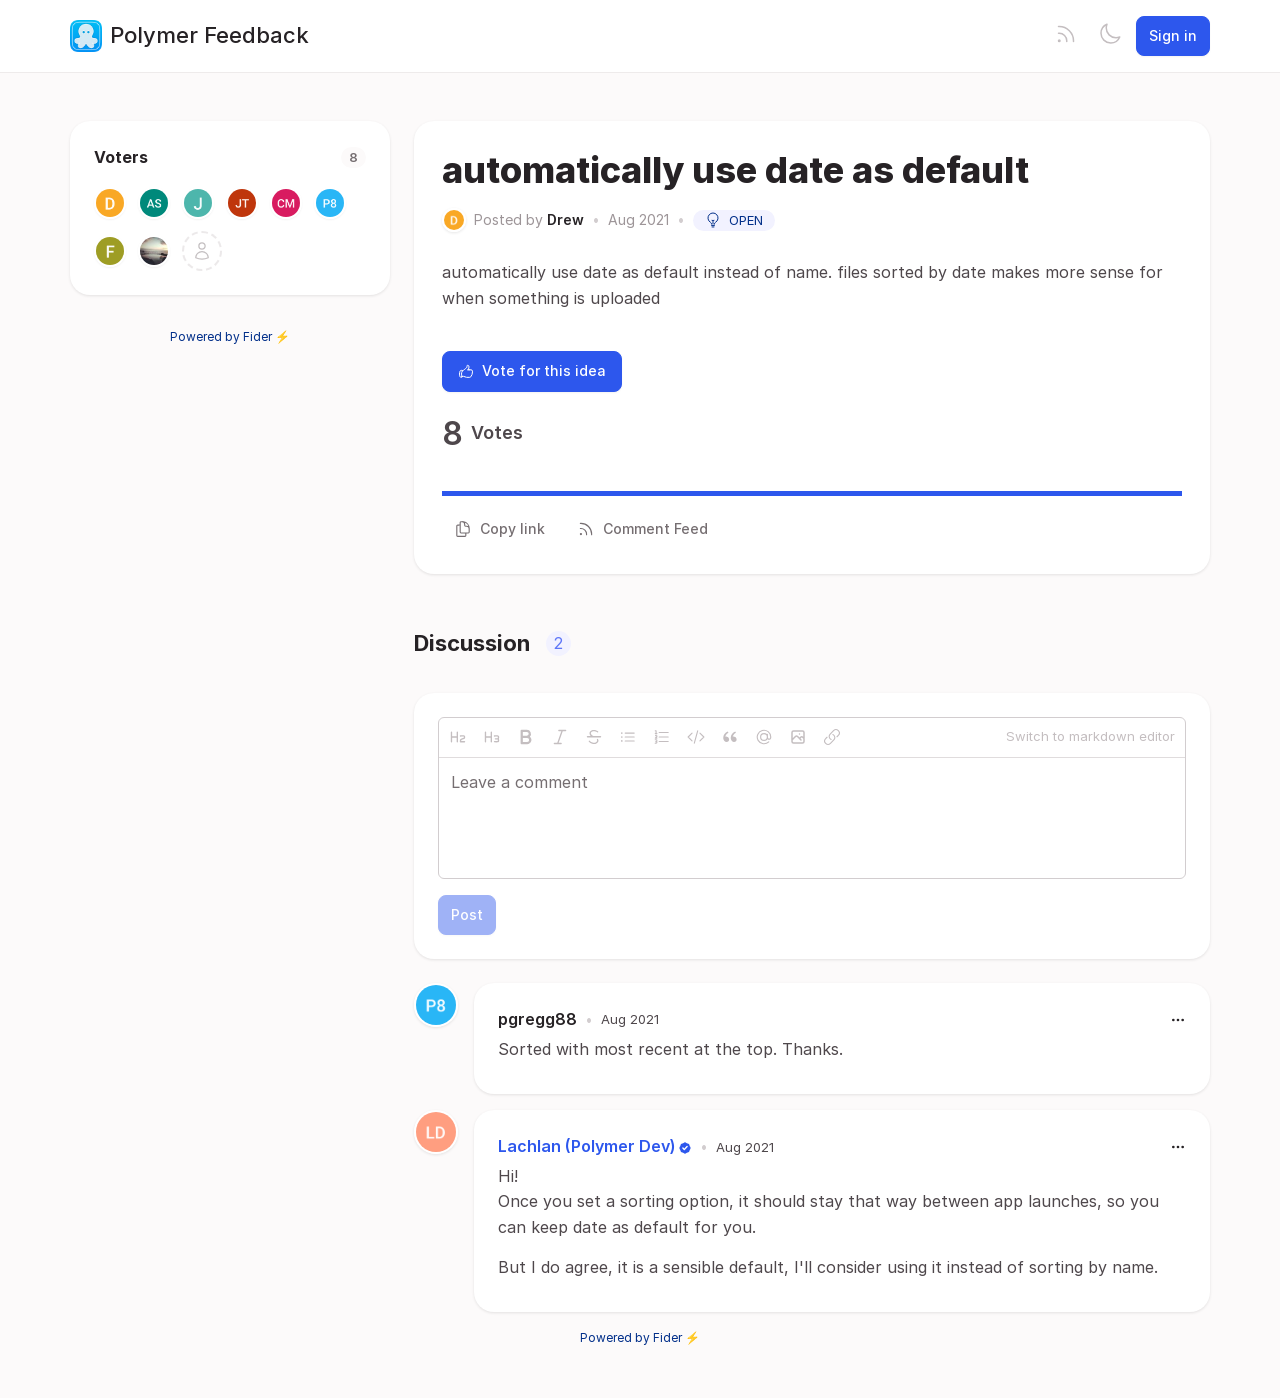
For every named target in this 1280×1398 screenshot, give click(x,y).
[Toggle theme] (1110, 36)
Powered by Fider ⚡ (230, 336)
